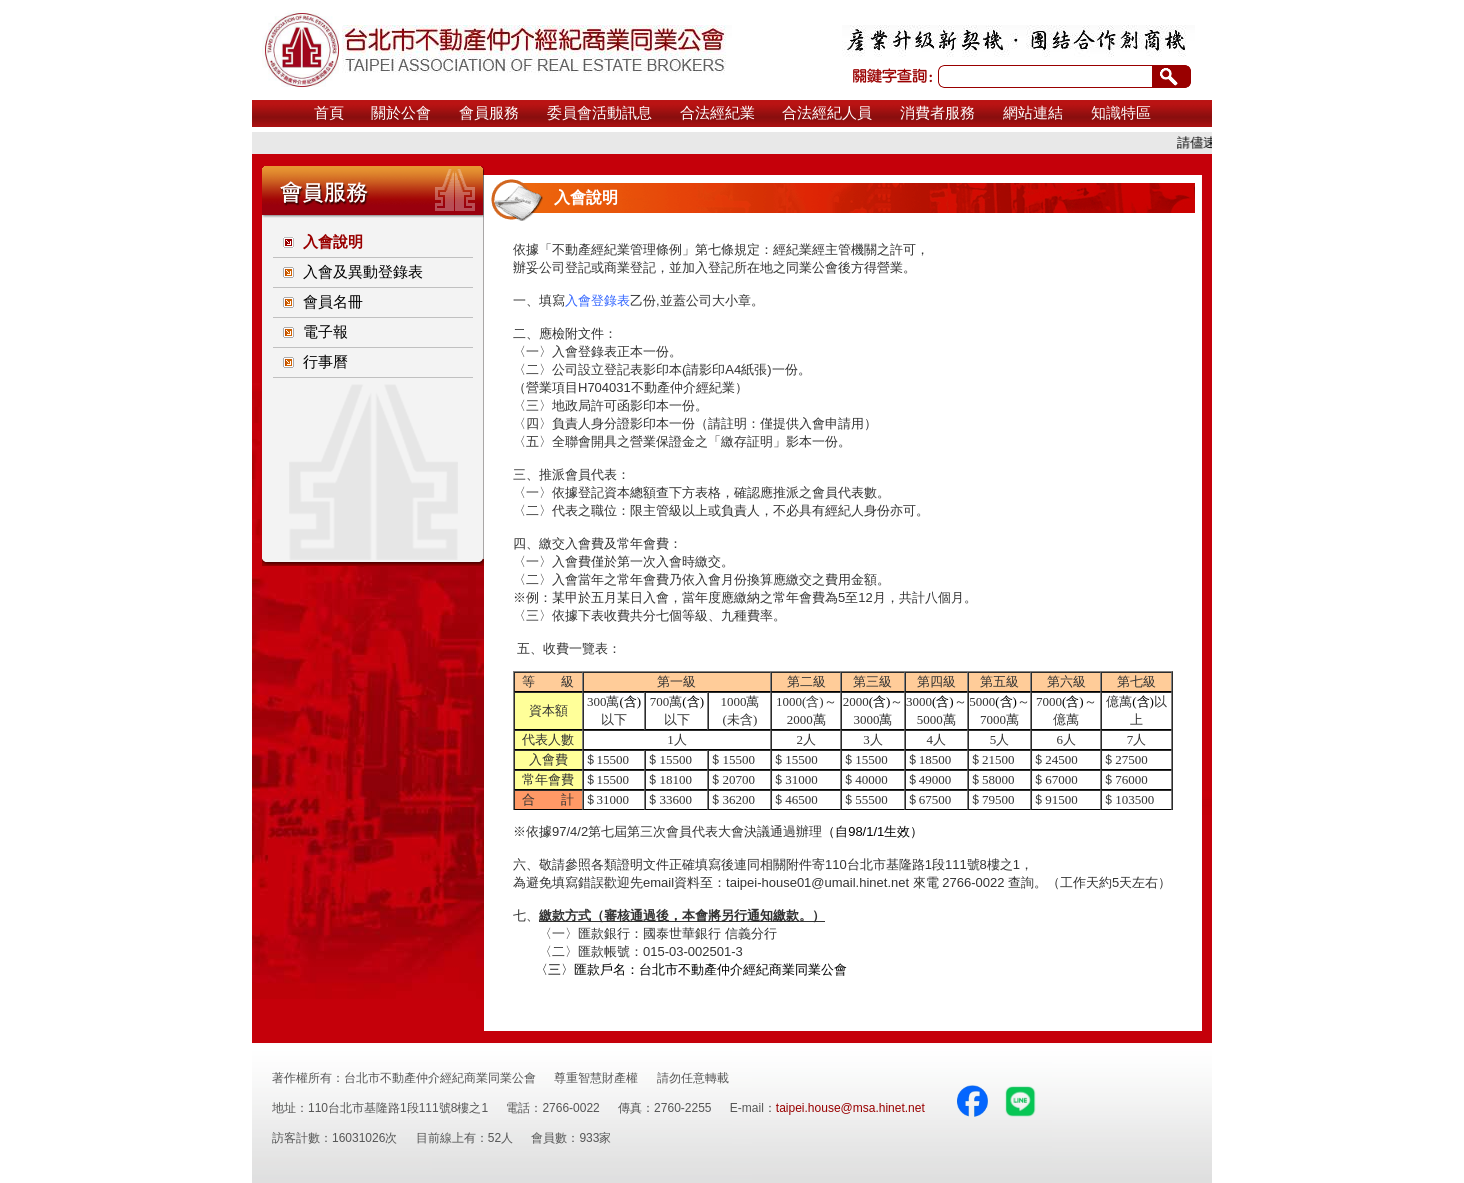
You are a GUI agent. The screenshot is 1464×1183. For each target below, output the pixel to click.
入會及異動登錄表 (363, 272)
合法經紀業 (717, 113)
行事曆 (325, 362)
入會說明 (333, 242)
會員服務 (489, 113)
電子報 (325, 332)
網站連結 (1033, 113)
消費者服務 (937, 113)
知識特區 (1121, 113)
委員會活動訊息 (599, 113)
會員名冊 (333, 302)
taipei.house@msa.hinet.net (850, 1108)
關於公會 (401, 113)
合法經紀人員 (827, 113)
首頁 (329, 113)
